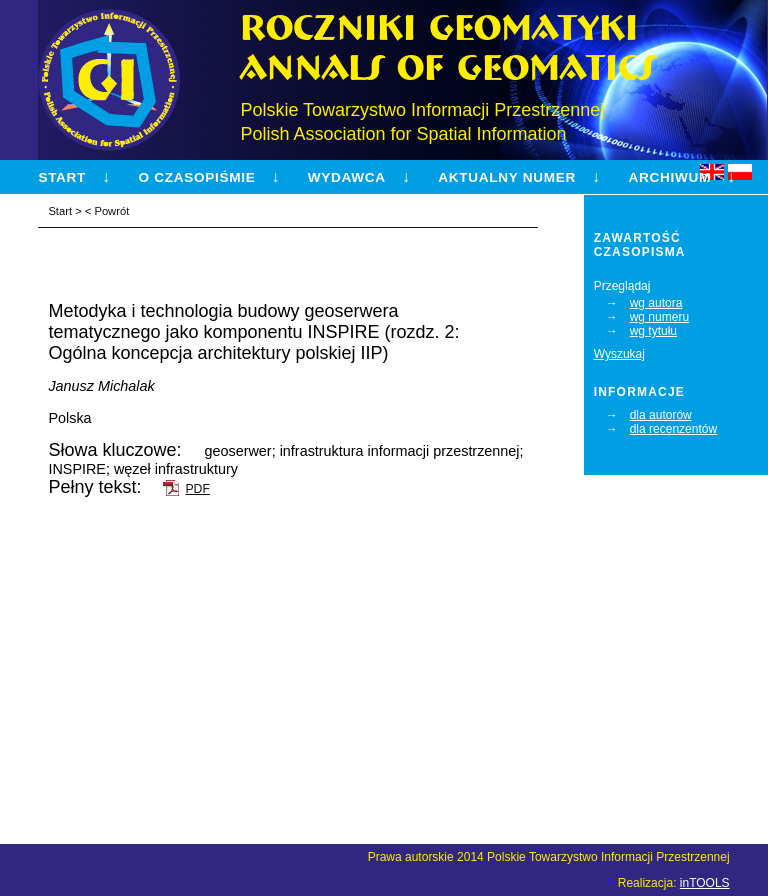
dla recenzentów (673, 429)
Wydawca (347, 177)
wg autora (656, 303)
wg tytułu (653, 331)
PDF (197, 489)
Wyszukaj (619, 354)
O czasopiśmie (197, 177)
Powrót (111, 211)
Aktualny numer (507, 177)
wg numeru (659, 317)
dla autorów (661, 415)
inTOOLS (705, 883)
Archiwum (669, 177)
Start (62, 177)
